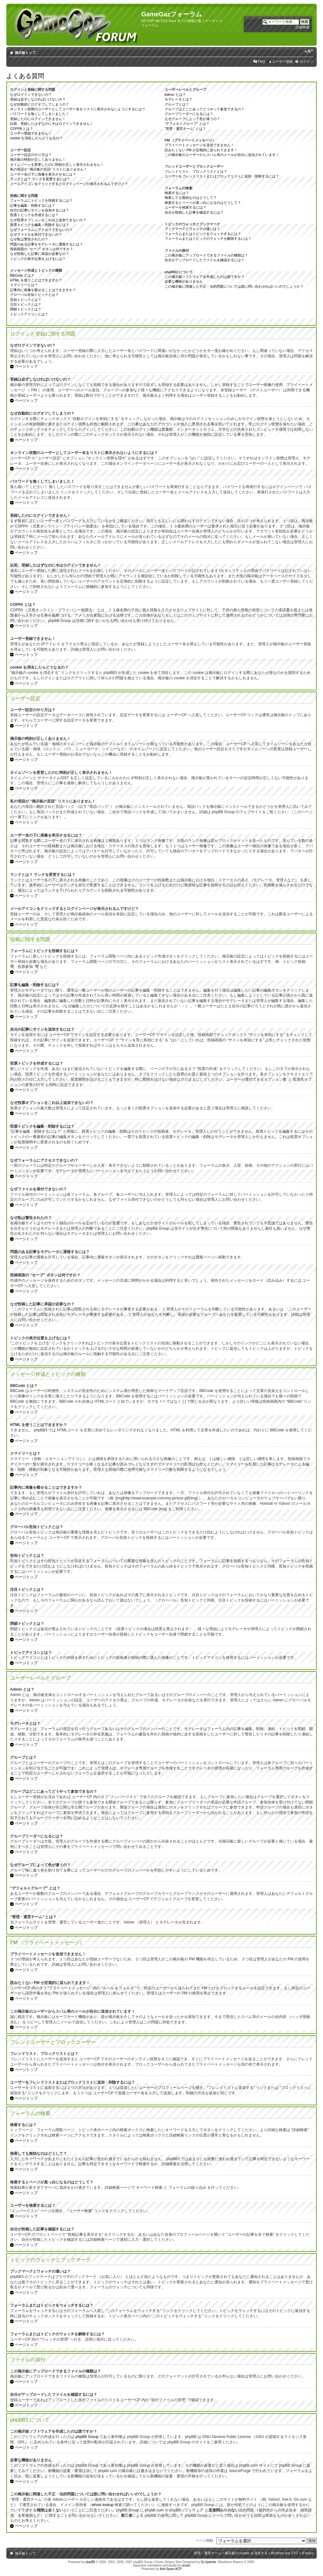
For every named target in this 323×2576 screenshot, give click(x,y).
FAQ (261, 61)
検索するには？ (177, 193)
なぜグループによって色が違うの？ (192, 119)
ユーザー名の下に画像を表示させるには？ (43, 174)
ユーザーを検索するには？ (185, 207)
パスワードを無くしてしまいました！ (39, 114)
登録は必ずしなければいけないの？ (38, 99)
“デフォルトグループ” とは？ (187, 123)
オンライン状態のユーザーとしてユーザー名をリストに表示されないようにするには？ (77, 109)
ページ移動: (205, 2540)
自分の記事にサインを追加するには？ (39, 210)
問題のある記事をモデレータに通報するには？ (46, 244)
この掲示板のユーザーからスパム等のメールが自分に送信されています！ (222, 155)
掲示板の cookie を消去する (246, 2553)
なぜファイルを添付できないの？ (36, 234)
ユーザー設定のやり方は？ (31, 155)
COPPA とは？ (21, 128)
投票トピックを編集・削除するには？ (39, 225)
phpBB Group (86, 2437)
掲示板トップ (25, 53)
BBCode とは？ (22, 275)
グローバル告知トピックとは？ (34, 294)
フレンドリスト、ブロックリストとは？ (196, 171)
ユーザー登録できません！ (31, 133)
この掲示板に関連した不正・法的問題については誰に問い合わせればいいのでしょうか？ (234, 286)
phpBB (90, 2562)
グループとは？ (177, 104)
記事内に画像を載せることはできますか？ (43, 290)
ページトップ (26, 366)
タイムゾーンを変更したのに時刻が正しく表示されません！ (57, 164)
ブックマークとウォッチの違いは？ (192, 229)
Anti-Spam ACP (170, 2569)
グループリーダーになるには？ (189, 114)
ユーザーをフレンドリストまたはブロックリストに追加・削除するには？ (222, 176)
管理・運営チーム (207, 2553)
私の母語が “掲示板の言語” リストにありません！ (48, 169)
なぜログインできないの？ (31, 94)
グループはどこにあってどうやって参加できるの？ (204, 109)
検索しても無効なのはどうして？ (191, 197)
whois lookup (103, 2505)
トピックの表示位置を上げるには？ (38, 259)
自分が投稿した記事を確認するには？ (194, 212)
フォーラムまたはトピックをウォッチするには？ (203, 234)
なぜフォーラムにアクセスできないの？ (41, 230)
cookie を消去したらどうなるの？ (36, 138)
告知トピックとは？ (25, 300)
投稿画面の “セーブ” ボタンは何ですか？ (41, 249)
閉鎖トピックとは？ (25, 309)
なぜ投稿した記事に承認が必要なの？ (39, 254)
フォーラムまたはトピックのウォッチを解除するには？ (208, 238)
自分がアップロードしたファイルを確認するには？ (204, 260)
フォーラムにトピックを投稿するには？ (41, 200)
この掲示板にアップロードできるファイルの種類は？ (206, 255)
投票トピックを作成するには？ (34, 215)
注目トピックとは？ (25, 304)
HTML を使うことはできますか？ (36, 280)
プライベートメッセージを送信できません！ (199, 145)
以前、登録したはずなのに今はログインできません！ (51, 123)
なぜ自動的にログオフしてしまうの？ (39, 104)
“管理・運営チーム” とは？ (185, 128)
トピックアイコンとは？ (29, 314)
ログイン (307, 61)
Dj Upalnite (208, 2562)
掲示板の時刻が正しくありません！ (38, 159)
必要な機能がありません (184, 281)
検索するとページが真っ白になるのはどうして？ (203, 202)
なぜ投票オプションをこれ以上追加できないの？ (48, 220)
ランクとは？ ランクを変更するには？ (40, 179)
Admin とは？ (175, 94)
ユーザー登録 (282, 61)
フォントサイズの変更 (309, 51)
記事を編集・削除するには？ (32, 205)
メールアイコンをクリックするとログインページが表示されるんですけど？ (69, 184)
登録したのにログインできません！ (38, 119)
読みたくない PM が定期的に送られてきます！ (201, 150)
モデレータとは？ (178, 99)
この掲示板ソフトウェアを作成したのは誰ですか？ (204, 277)
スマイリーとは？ (24, 285)
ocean (186, 2565)
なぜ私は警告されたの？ (29, 239)
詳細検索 (302, 27)
